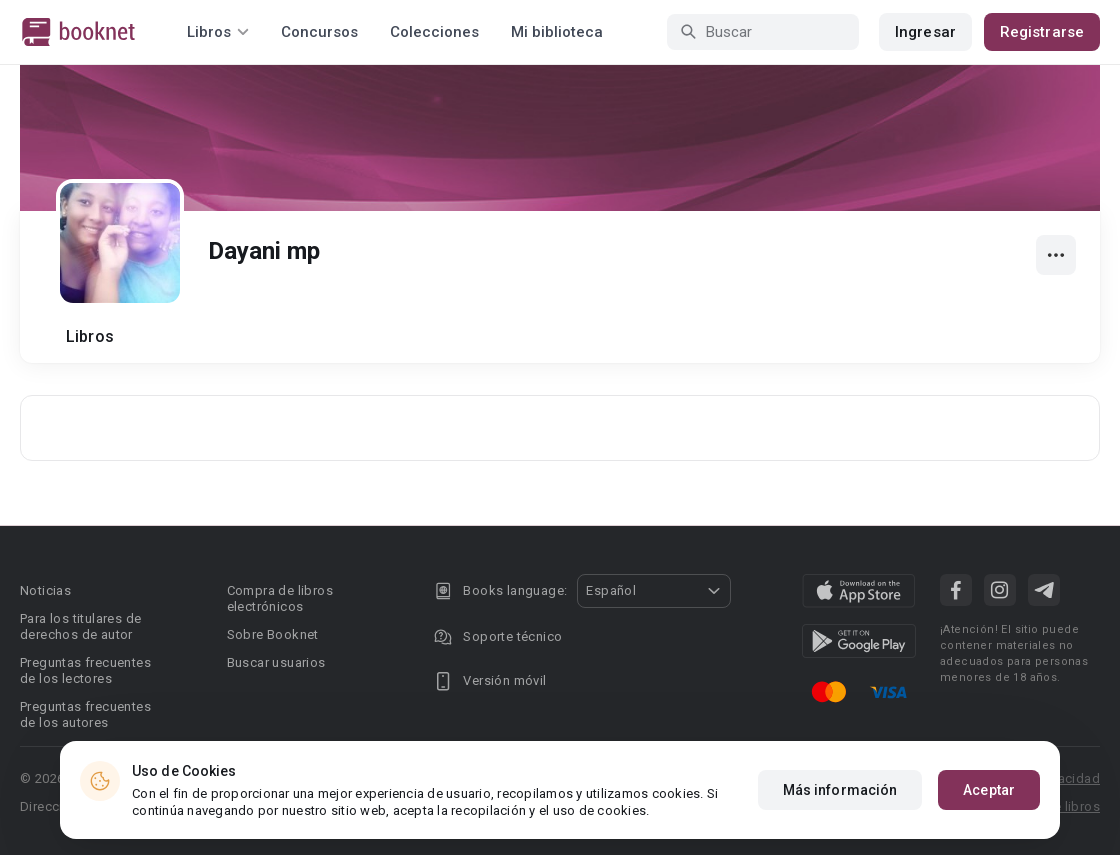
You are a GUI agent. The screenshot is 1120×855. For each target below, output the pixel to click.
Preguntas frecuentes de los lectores (85, 670)
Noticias (45, 590)
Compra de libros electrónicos (280, 598)
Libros (90, 336)
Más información (840, 790)
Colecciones (434, 32)
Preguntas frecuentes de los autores (85, 714)
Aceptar (989, 790)
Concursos (319, 32)
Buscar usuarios (276, 662)
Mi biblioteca (557, 32)
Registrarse (1042, 32)
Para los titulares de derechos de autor (80, 626)
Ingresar (925, 32)
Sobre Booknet (273, 634)
